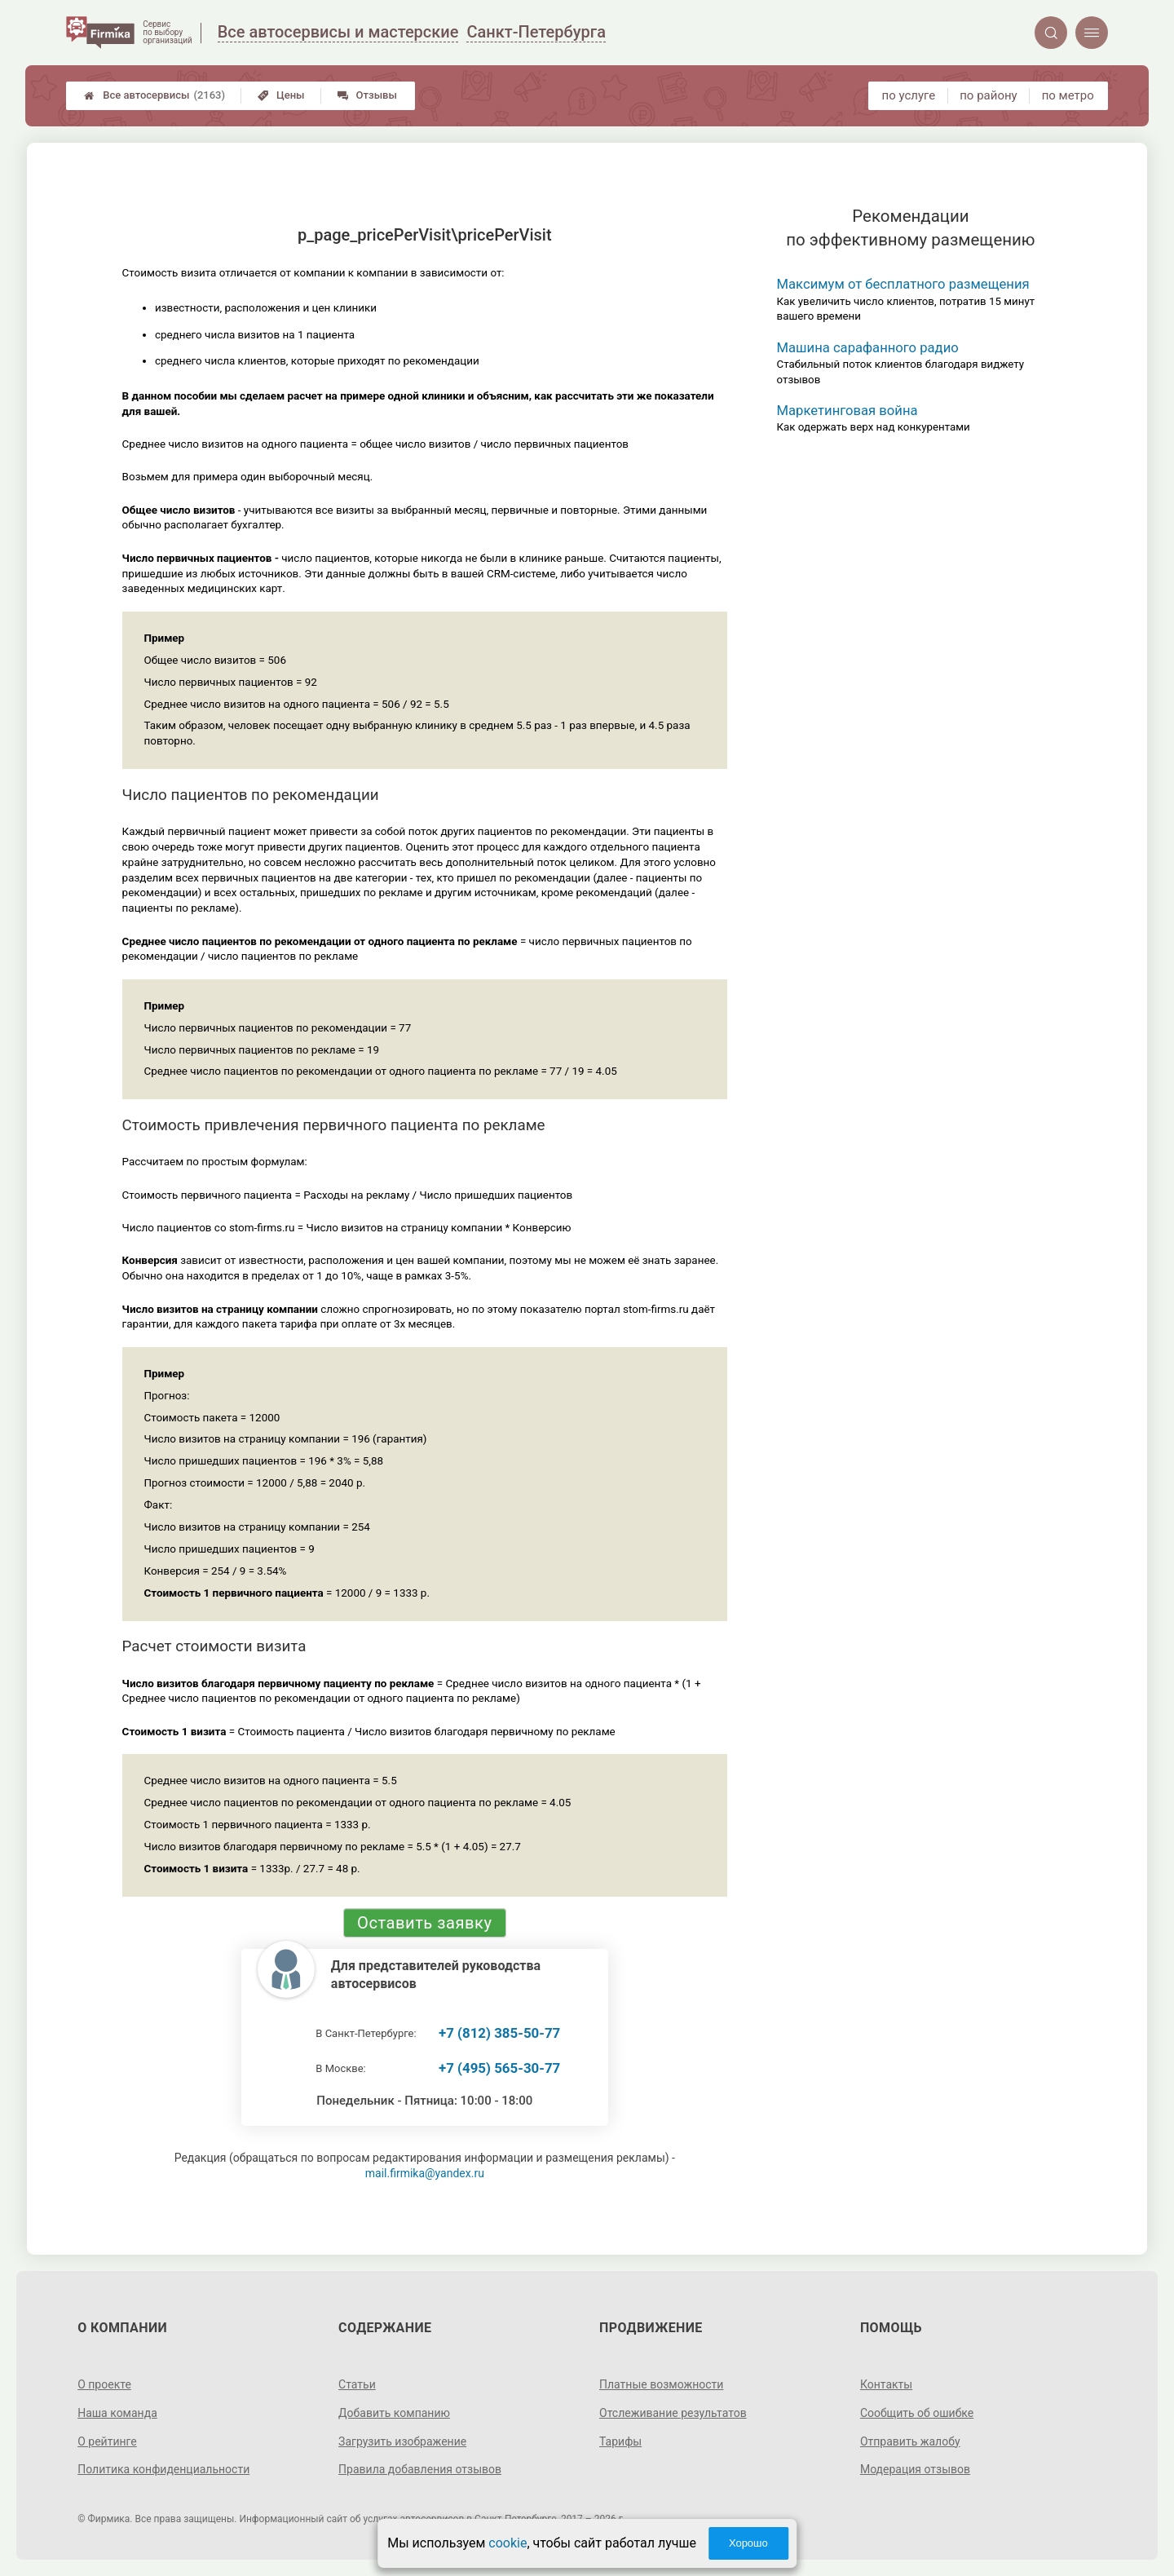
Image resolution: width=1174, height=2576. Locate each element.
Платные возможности (661, 2384)
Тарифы (620, 2441)
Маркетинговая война (847, 410)
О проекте (104, 2384)
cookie (507, 2543)
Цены (281, 95)
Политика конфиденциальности (163, 2469)
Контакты (886, 2384)
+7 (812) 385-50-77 (499, 2033)
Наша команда (117, 2412)
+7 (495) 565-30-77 (499, 2068)
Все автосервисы (154, 95)
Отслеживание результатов (673, 2412)
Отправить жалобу (910, 2441)
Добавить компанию (394, 2412)
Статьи (357, 2384)
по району (988, 95)
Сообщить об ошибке (916, 2412)
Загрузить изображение (402, 2441)
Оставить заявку (424, 1923)
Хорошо (748, 2543)
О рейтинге (107, 2441)
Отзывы (367, 95)
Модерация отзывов (915, 2469)
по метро (1068, 95)
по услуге (909, 95)
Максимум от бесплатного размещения (903, 284)
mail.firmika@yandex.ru (424, 2173)
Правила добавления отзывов (419, 2469)
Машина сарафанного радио (868, 348)
